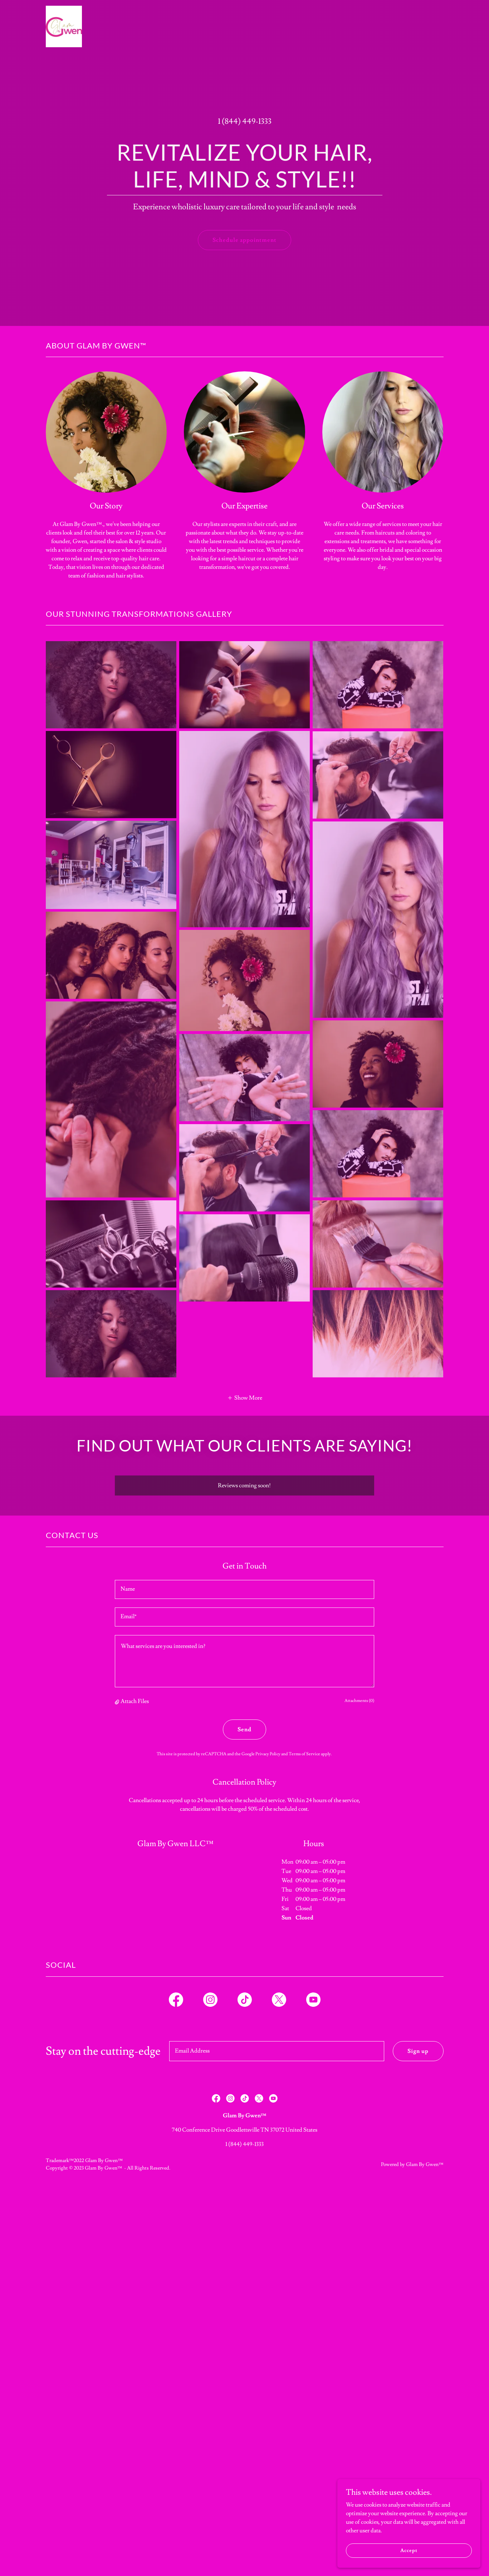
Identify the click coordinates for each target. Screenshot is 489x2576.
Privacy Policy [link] (267, 1754)
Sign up (418, 2051)
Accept (408, 2550)
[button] (244, 1397)
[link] (64, 8)
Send (244, 1729)
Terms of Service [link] (304, 1754)
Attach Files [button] (135, 1701)
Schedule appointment (244, 240)
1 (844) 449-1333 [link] (245, 121)
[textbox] (244, 1589)
